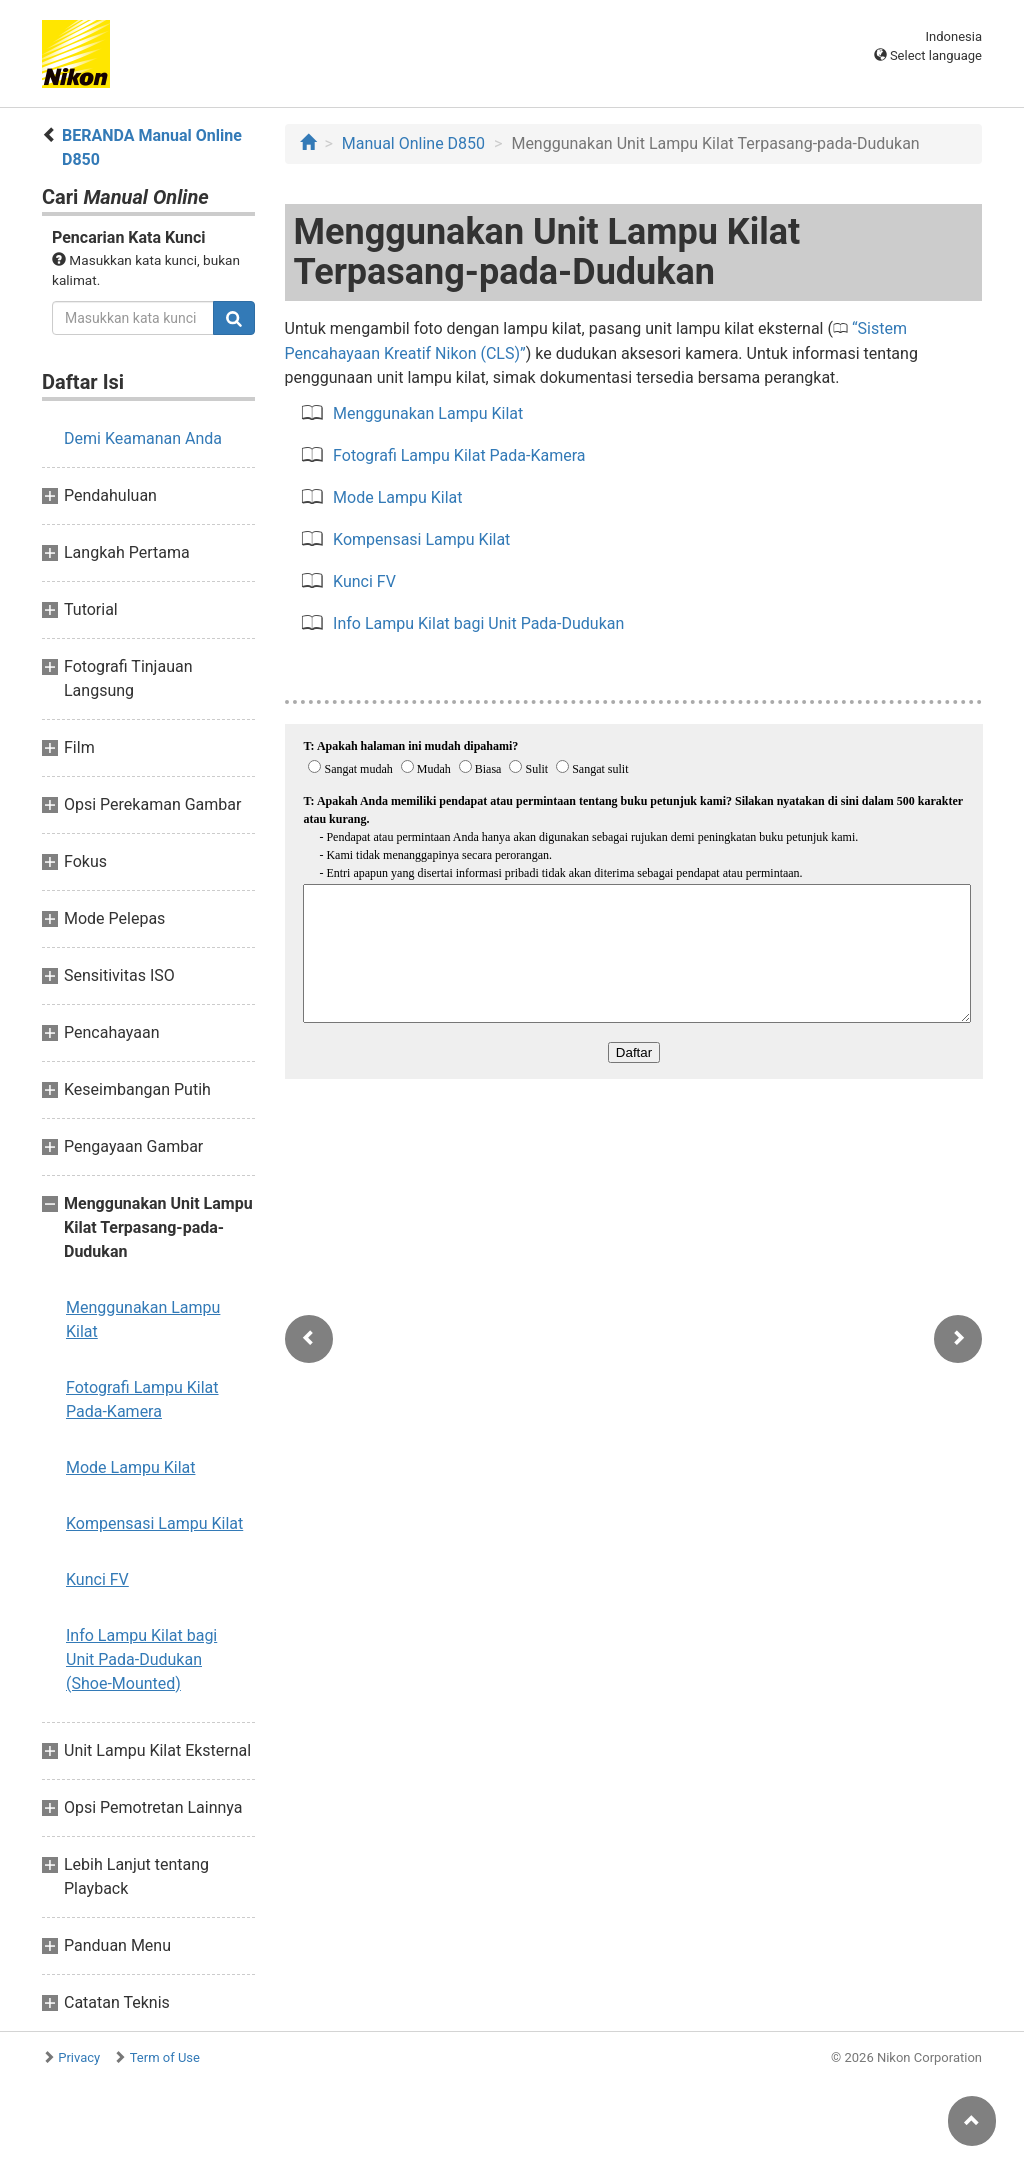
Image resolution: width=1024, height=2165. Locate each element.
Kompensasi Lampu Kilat (154, 1523)
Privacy (79, 2057)
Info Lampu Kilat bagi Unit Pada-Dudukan (478, 623)
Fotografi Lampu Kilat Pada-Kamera (142, 1399)
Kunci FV (97, 1579)
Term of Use (165, 2057)
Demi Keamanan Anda (143, 438)
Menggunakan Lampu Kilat (143, 1319)
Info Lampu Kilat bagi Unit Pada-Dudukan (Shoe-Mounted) (141, 1659)
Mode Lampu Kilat (130, 1467)
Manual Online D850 (413, 143)
